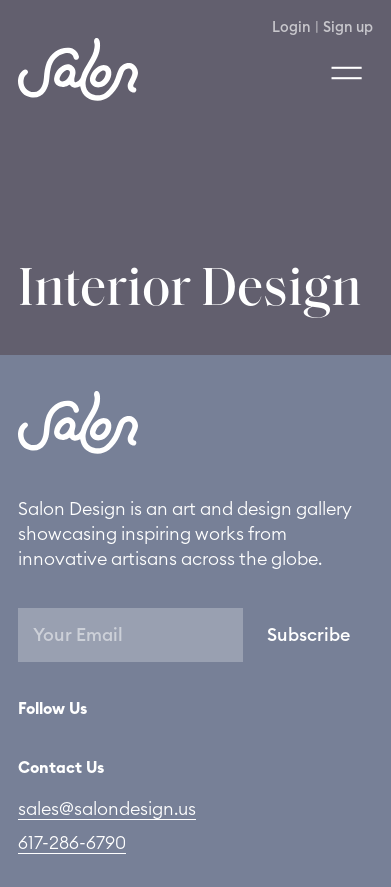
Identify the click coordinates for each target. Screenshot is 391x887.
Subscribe (308, 635)
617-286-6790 (72, 843)
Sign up (348, 27)
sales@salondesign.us (107, 809)
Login (291, 27)
